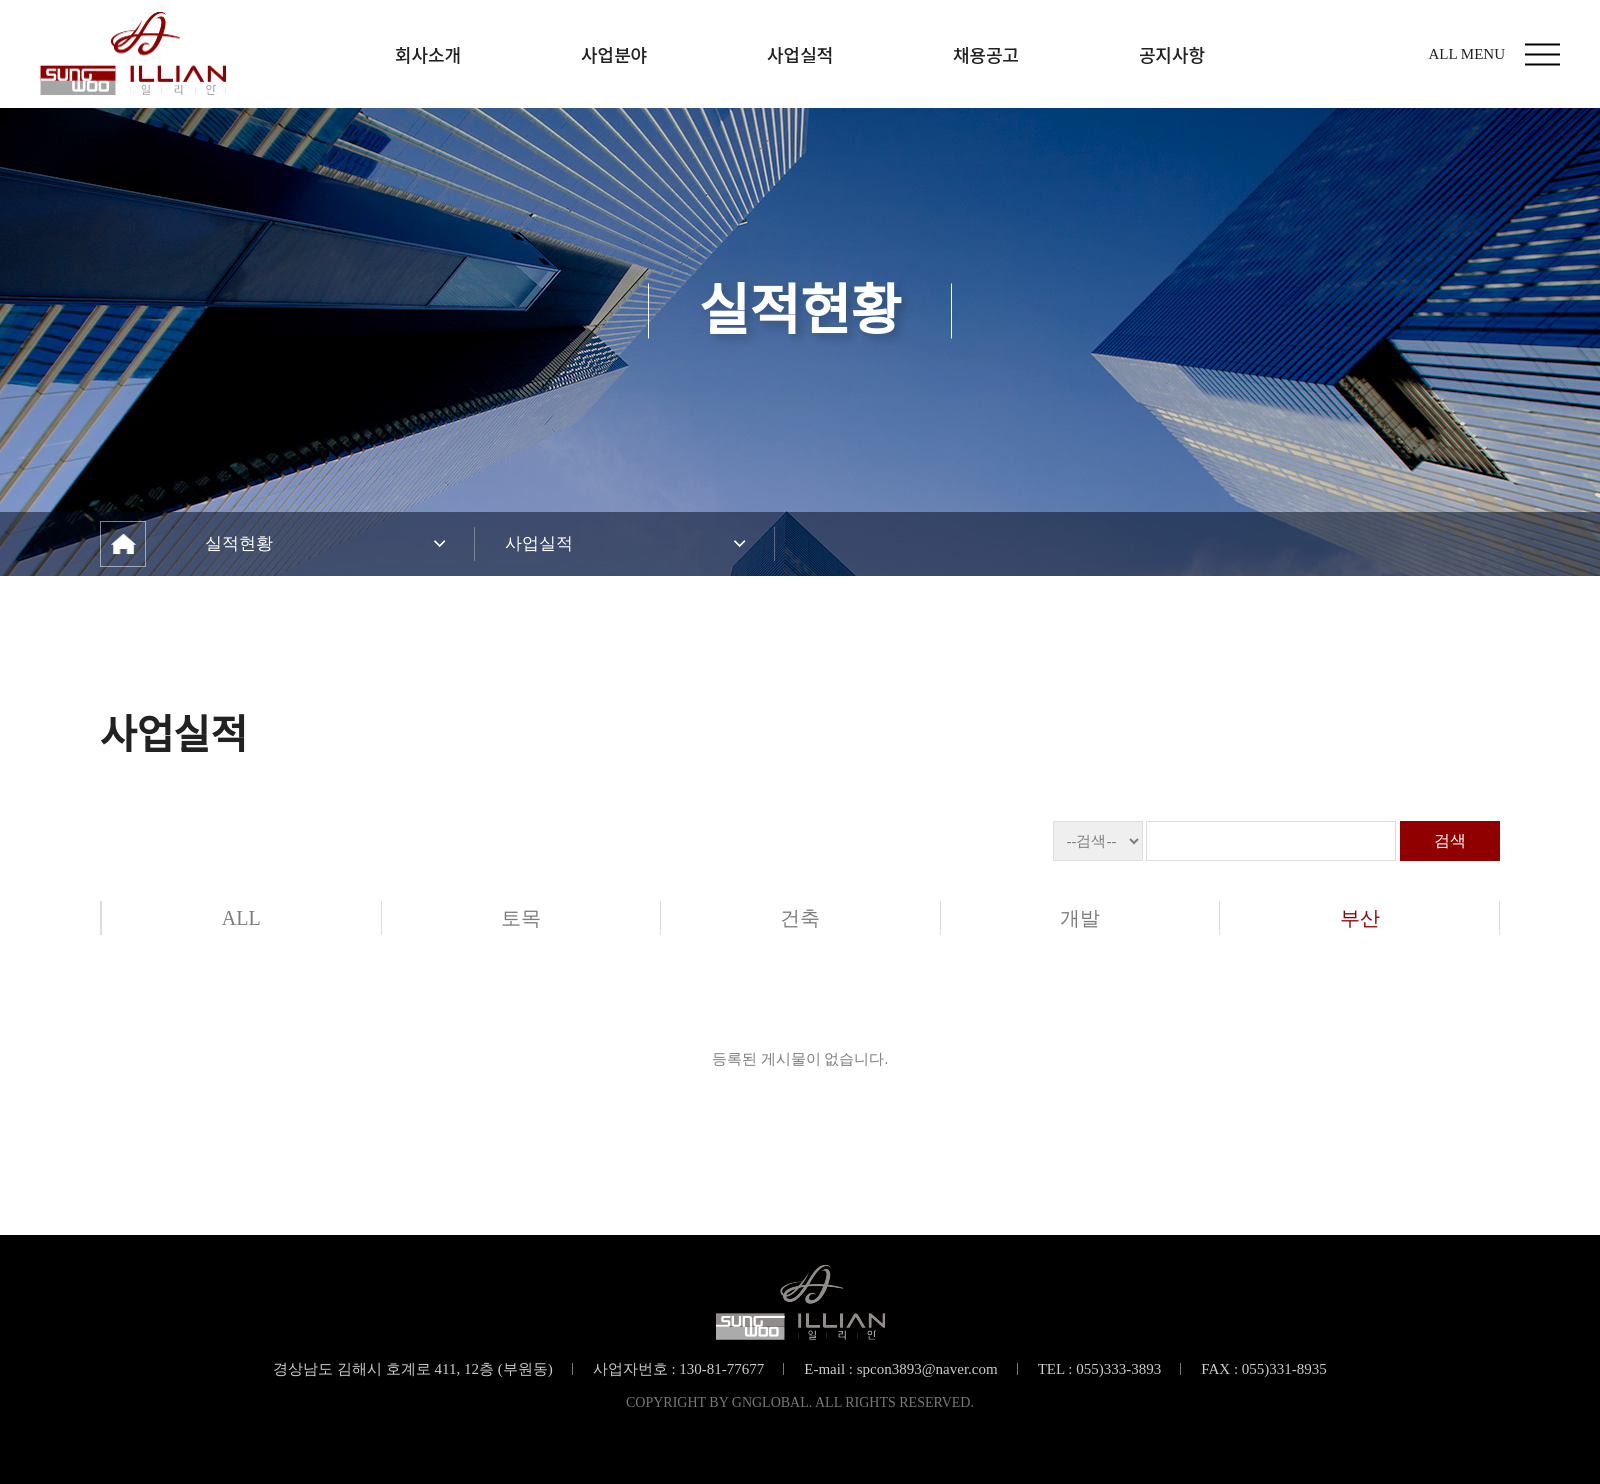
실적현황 (239, 543)
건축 (800, 918)
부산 (1360, 918)
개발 (1080, 918)
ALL (241, 918)
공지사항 (1172, 54)
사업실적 (800, 54)
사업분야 (614, 54)
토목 (521, 918)
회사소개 (428, 54)
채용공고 (986, 54)
